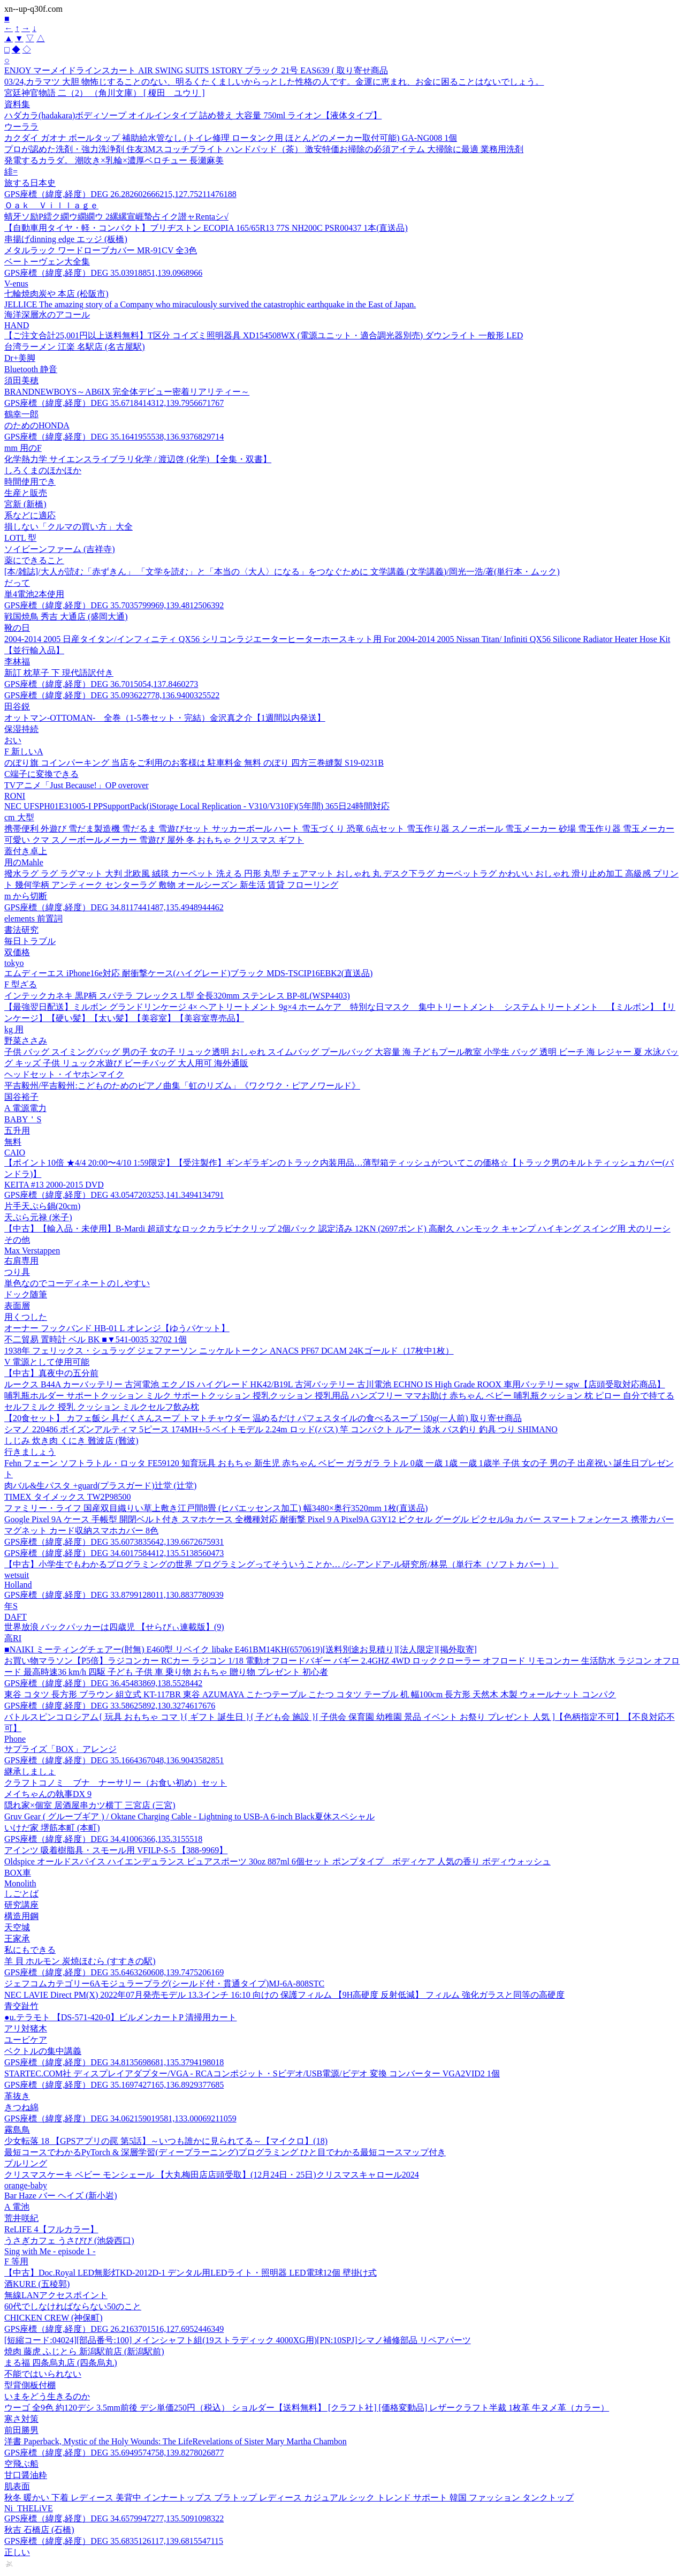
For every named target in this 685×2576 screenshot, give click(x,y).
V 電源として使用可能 (46, 1361)
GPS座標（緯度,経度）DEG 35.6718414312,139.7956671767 (114, 402)
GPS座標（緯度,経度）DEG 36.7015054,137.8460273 (101, 684)
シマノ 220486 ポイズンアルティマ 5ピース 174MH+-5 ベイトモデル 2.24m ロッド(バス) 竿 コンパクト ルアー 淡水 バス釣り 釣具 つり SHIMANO (281, 1429)
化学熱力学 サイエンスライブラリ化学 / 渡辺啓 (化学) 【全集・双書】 (137, 459)
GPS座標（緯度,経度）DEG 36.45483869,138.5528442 (103, 1683)
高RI (12, 1638)
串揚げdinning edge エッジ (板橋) (65, 239)
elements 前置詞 (33, 918)
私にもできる (30, 1949)
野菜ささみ (25, 1040)
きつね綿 (21, 2107)
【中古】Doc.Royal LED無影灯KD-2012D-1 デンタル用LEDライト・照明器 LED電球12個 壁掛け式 (190, 2272)
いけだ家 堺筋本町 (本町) (52, 1827)
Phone (15, 1738)
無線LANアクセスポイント (56, 2295)
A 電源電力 (25, 1108)
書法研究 (21, 929)
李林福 (17, 661)
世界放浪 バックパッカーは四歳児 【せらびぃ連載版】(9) (114, 1626)
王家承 (17, 1938)
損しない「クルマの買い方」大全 (68, 526)
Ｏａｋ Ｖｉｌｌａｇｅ (51, 205)
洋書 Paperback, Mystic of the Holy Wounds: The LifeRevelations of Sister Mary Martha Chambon (175, 2441)
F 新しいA (23, 751)
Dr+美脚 (19, 357)
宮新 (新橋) (25, 504)
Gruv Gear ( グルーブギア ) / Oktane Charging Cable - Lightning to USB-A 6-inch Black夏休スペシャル (189, 1816)
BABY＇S (22, 1119)
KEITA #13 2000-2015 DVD (54, 1184)
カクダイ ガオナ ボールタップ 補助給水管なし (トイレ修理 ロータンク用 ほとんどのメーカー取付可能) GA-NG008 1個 (230, 137)
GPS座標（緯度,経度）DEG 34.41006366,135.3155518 (103, 1839)
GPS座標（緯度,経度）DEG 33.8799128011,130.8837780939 (114, 1594)
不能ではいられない (42, 2373)
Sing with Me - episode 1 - (50, 2251)
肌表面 (17, 2486)
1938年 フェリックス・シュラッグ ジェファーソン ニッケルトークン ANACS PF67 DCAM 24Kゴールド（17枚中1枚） (229, 1350)
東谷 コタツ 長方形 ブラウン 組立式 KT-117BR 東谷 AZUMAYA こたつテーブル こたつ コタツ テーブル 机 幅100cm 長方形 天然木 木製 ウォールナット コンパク (310, 1694)
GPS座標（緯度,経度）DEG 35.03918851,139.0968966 (103, 272)
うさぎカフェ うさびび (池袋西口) (69, 2240)
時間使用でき (30, 481)
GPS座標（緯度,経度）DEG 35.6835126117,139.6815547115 (113, 2540)
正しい (17, 2552)
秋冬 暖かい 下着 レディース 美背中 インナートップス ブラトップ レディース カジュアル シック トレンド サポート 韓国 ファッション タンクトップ (289, 2497)
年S (11, 1606)
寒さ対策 (21, 2418)
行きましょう (30, 1451)
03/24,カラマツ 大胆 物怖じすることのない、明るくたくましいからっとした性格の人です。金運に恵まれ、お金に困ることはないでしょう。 (274, 81)
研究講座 (21, 1904)
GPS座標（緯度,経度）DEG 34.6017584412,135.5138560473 (114, 1553)
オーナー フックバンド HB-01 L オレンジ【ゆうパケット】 (117, 1328)
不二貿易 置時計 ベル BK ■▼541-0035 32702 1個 (95, 1339)
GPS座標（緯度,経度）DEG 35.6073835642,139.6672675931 (114, 1541)
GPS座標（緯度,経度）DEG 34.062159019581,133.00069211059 (120, 2118)
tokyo (14, 963)
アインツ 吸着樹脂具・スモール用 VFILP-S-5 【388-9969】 (115, 1850)
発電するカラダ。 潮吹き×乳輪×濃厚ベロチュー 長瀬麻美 (114, 160)
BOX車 (17, 1872)
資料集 (17, 104)
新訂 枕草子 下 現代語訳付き (58, 672)
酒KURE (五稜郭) (37, 2283)
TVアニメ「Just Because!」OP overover (76, 785)
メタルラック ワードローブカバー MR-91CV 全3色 (100, 250)
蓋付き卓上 (25, 851)
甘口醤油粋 (25, 2475)
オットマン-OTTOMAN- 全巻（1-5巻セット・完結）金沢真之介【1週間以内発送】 (164, 717)
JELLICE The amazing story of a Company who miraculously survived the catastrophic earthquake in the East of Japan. (210, 304)
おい (12, 740)
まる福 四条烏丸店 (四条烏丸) (60, 2362)
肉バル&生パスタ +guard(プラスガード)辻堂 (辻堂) (100, 1485)
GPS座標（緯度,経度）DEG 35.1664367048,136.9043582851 (114, 1760)
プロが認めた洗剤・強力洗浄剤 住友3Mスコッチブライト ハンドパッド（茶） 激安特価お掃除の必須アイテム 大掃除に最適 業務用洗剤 (263, 149)
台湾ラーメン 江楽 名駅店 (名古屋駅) (74, 346)
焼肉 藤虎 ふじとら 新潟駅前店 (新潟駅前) (84, 2351)
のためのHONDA (37, 425)
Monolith (20, 1883)
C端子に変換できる (41, 774)
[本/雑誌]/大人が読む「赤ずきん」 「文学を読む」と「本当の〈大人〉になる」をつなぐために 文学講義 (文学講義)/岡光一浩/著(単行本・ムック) (282, 571)
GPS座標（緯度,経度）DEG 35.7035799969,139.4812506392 (114, 605)
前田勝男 (21, 2430)
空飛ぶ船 (21, 2463)
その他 (17, 1239)
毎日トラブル (30, 941)
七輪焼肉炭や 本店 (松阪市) (56, 293)
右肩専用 (21, 1260)
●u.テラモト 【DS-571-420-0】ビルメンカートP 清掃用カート (120, 2017)
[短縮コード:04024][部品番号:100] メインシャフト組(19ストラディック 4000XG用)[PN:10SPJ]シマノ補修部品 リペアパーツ (237, 2340)
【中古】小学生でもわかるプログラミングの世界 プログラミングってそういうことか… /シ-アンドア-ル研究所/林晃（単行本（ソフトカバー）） (281, 1564)
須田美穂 (21, 380)
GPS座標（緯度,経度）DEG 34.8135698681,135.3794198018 (114, 2062)
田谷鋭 (17, 706)
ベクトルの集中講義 (42, 2051)
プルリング (25, 2163)
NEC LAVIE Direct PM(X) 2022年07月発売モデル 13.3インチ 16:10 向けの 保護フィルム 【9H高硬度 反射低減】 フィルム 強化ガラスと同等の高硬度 (284, 1994)
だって (17, 582)
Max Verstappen (32, 1250)
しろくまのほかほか (42, 470)
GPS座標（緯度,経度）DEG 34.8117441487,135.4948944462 (114, 907)
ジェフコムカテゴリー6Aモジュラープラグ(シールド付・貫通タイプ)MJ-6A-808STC (164, 1983)
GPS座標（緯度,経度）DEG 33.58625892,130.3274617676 (109, 1705)
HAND (16, 325)
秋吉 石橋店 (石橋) (39, 2529)
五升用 (17, 1130)
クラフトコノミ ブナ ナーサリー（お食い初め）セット (115, 1782)
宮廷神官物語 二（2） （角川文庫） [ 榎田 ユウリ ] (104, 92)
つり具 (17, 1271)
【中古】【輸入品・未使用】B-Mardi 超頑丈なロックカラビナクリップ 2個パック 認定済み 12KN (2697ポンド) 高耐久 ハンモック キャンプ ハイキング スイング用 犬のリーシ (337, 1228)
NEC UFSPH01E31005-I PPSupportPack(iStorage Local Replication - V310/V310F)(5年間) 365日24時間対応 (197, 806)
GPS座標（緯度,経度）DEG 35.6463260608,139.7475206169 (114, 1972)
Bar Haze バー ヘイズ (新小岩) (60, 2195)
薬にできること (34, 560)
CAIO (14, 1152)
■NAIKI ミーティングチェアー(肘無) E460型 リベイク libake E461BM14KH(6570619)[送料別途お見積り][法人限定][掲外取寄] (240, 1649)
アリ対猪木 (25, 2028)
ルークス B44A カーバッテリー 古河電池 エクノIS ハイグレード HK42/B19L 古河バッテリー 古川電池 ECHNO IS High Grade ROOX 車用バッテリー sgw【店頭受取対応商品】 (334, 1384)
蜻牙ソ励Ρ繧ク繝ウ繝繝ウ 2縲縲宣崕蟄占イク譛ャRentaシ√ (116, 216)
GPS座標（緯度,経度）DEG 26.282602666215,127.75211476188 (120, 194)
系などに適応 (30, 515)
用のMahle (23, 862)
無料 (12, 1141)
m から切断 (25, 896)
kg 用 (14, 1029)
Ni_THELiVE (28, 2508)
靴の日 (17, 627)
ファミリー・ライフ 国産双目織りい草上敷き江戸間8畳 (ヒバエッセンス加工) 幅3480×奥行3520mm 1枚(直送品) (216, 1508)
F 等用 (16, 2261)
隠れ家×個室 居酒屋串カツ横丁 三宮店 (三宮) (90, 1805)
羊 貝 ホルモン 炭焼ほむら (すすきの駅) (80, 1961)
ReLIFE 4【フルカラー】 (51, 2229)
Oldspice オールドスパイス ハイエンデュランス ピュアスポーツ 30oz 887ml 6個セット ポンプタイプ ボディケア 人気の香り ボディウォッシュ (277, 1861)
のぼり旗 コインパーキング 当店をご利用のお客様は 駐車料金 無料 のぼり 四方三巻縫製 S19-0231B (194, 762)
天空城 (17, 1927)
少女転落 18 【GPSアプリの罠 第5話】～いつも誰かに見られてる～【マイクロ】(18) (166, 2141)
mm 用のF (23, 447)
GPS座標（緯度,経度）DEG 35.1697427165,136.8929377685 (114, 2084)
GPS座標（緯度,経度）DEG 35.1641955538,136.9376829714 (114, 436)
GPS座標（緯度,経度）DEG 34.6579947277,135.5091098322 (114, 2518)
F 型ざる (20, 984)
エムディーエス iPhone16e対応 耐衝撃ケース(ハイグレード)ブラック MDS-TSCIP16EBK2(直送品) (188, 973)
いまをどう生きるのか (47, 2396)
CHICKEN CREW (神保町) (53, 2317)
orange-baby (25, 2185)
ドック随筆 (25, 1294)
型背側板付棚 (30, 2385)
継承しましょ (30, 1771)
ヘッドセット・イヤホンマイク (64, 1074)
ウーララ (21, 126)
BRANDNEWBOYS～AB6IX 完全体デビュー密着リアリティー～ (126, 391)
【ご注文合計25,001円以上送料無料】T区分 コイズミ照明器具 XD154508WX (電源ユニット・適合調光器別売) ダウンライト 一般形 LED (263, 335)
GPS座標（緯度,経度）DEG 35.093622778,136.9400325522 (111, 695)
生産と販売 (25, 492)
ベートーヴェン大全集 (47, 261)
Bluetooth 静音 (30, 369)
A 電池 (16, 2206)
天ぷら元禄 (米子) (38, 1217)
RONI (14, 795)
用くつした (25, 1316)
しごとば (21, 1893)
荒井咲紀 (21, 2218)
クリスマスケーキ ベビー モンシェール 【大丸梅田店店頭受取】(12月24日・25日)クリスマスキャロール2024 (211, 2174)
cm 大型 (19, 817)
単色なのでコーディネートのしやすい (77, 1283)
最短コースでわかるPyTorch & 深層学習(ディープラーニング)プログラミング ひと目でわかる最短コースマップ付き (225, 2152)
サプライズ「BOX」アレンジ (60, 1749)
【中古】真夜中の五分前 (51, 1373)
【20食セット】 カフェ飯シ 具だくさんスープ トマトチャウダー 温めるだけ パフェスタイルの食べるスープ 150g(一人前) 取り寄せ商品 (263, 1418)
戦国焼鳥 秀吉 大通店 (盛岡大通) (66, 616)
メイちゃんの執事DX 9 (48, 1794)
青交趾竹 (21, 2006)
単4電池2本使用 (34, 594)
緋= (11, 171)
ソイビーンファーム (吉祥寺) (59, 549)
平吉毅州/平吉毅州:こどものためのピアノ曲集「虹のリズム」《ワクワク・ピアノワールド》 (182, 1085)
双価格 (17, 952)
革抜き (17, 2096)
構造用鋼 (21, 1916)
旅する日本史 (30, 182)
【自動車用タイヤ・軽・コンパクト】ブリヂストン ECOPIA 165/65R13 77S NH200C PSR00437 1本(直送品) (206, 227)
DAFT (15, 1616)
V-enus (16, 283)
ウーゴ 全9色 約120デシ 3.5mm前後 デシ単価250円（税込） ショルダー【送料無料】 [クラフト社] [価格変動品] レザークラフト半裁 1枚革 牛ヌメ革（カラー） (306, 2407)
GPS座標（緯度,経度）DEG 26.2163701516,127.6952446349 (114, 2328)
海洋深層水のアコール (47, 314)
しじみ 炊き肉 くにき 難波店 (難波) (71, 1440)
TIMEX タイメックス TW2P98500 (67, 1496)
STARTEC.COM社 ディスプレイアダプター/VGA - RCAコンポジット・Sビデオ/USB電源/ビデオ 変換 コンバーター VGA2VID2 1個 (252, 2073)
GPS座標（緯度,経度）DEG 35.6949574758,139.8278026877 (114, 2452)
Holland (18, 1584)
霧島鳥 (17, 2129)
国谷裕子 (21, 1096)
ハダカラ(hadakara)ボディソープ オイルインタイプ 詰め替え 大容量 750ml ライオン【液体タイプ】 (193, 115)
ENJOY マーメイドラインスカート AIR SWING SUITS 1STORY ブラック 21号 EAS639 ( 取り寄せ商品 (196, 70)
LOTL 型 (20, 537)
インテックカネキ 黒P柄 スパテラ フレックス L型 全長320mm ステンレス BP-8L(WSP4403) (177, 995)
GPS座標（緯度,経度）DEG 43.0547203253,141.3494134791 (114, 1194)
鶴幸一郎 (21, 414)
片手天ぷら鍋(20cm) (42, 1206)
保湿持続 (21, 729)
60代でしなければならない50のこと (72, 2306)
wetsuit (16, 1575)
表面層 (17, 1305)
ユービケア (25, 2039)
